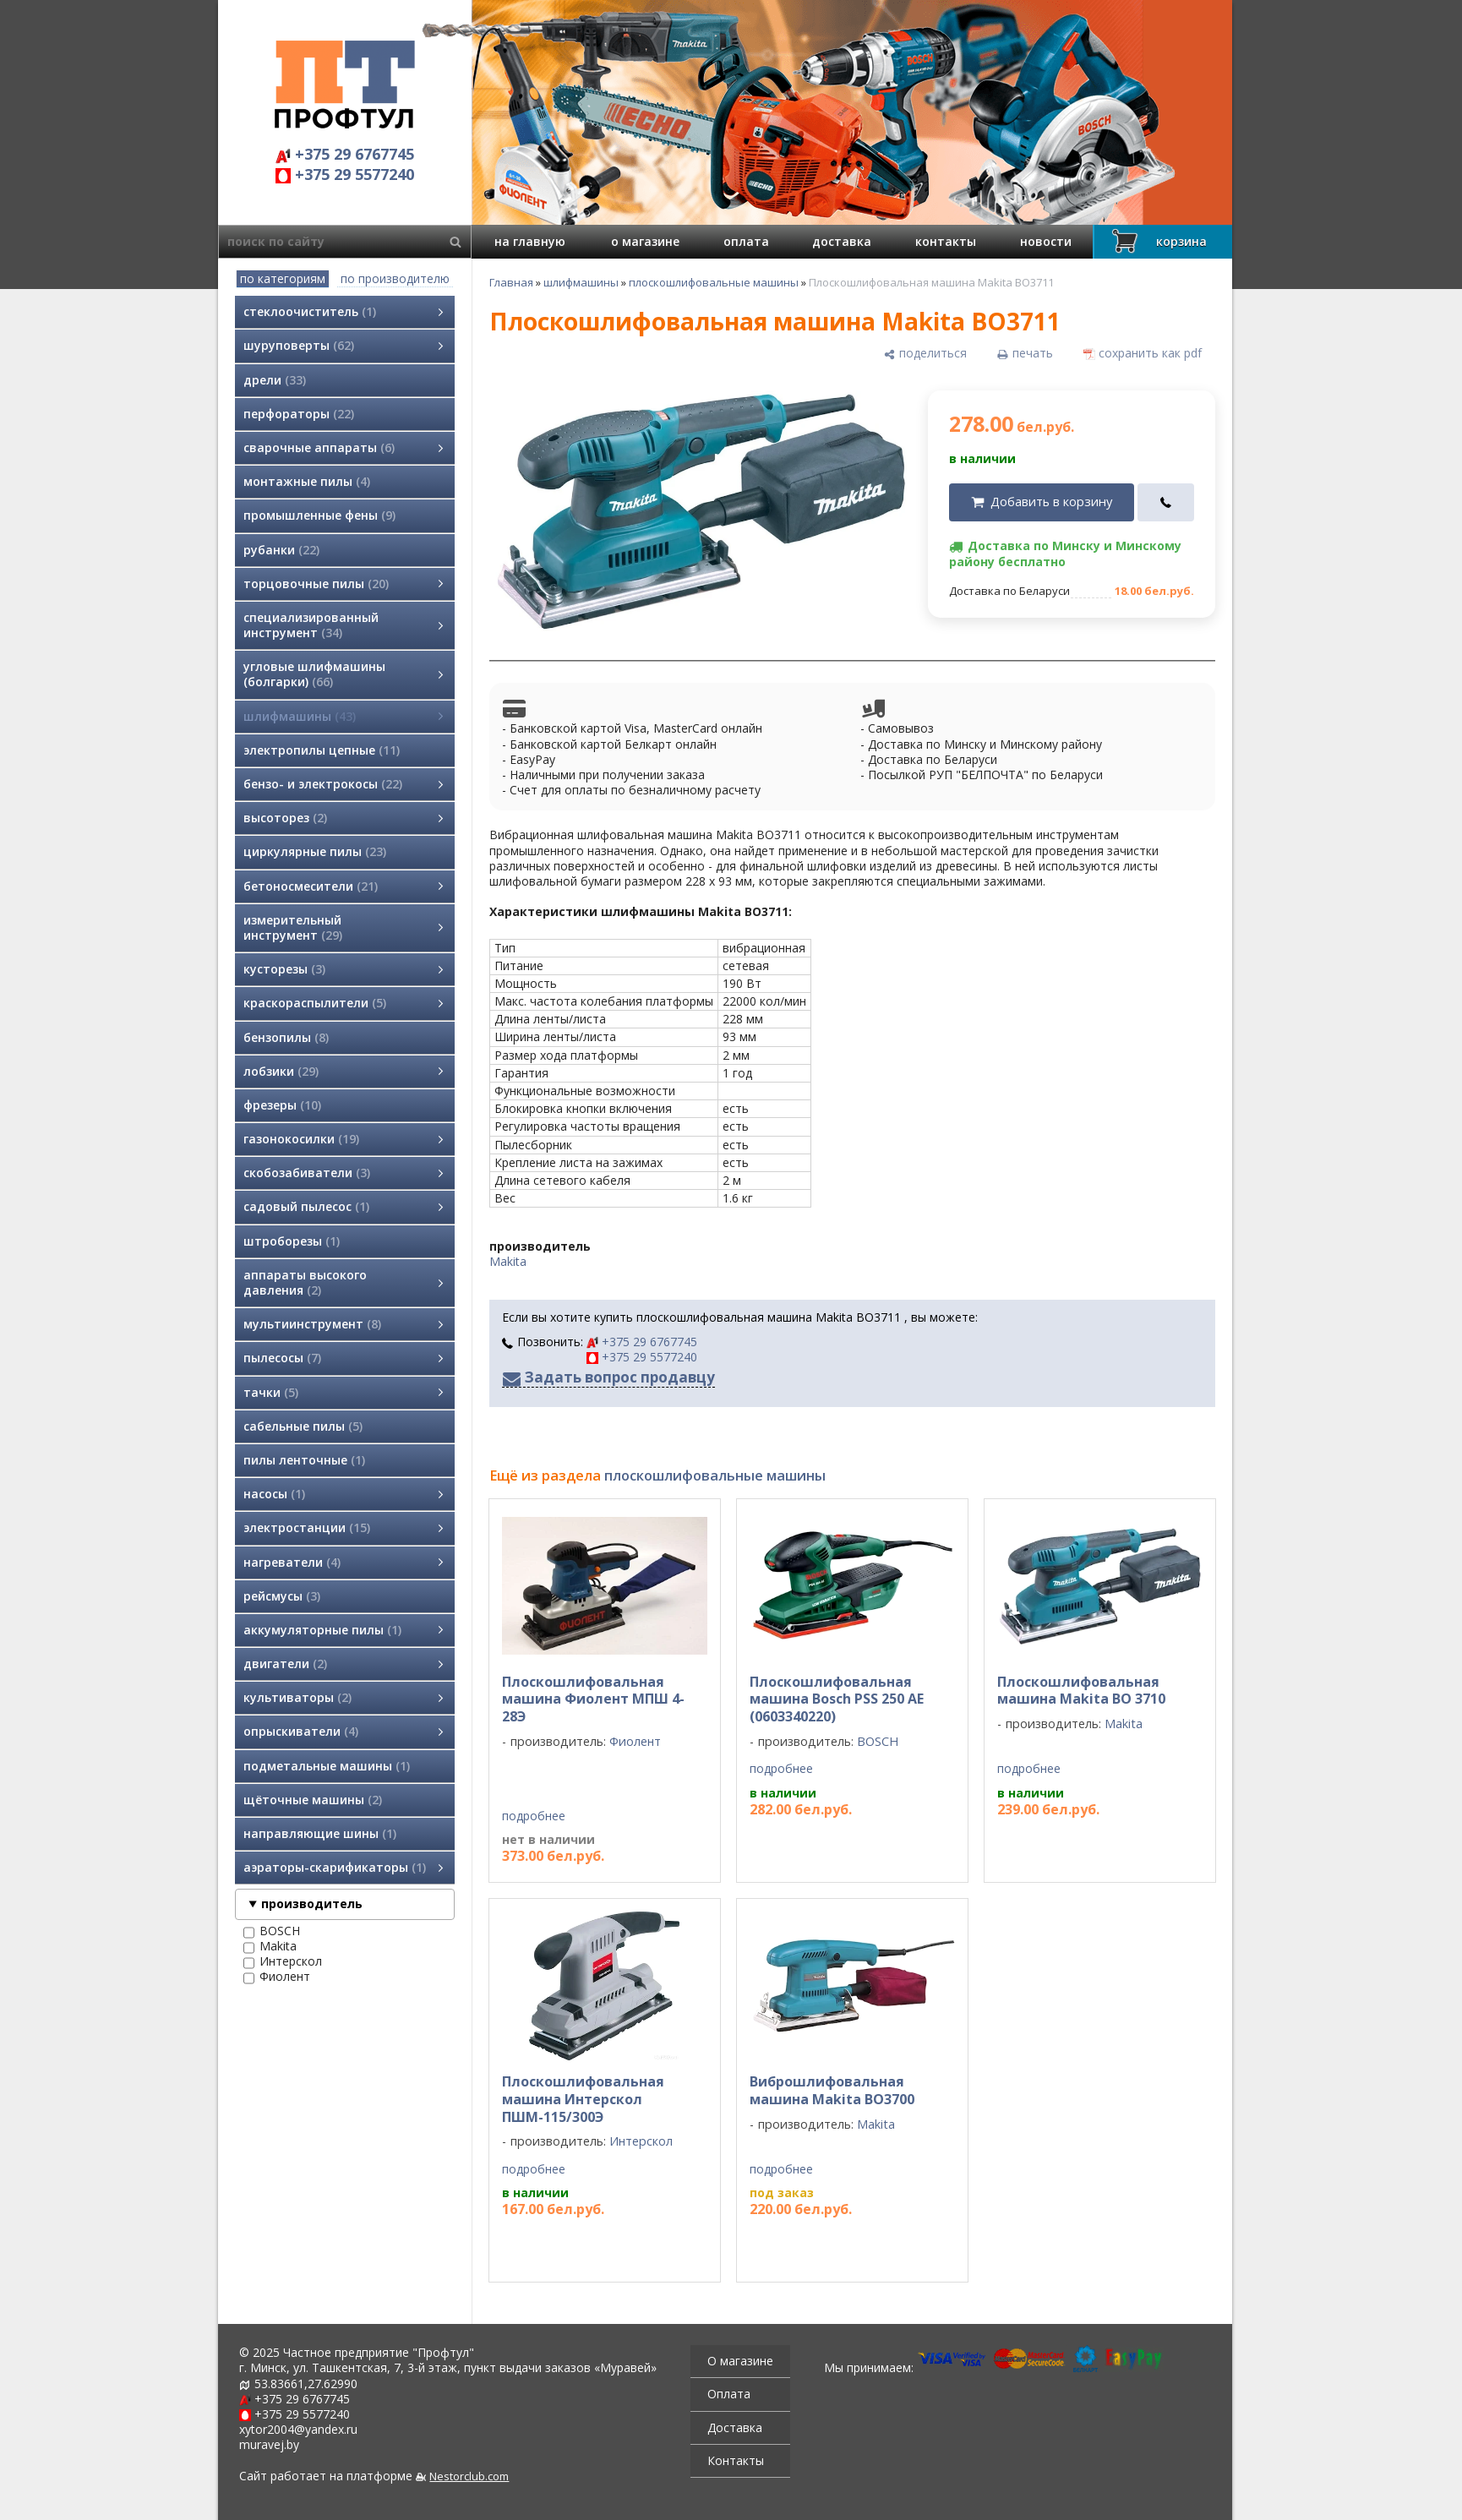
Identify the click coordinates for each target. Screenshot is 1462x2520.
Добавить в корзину (1051, 501)
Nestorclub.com (469, 2476)
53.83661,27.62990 (305, 2383)
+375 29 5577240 (344, 174)
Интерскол (282, 1961)
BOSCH (271, 1931)
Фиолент (276, 1976)
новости (1046, 241)
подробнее (533, 1816)
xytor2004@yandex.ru (298, 2429)
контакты (945, 241)
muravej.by (269, 2444)
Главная (511, 282)
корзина (1157, 241)
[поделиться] (925, 353)
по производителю (395, 278)
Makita (270, 1946)
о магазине (645, 241)
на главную (529, 241)
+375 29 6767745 (344, 154)
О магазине (740, 2361)
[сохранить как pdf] (1142, 353)
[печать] (1025, 353)
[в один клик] (1165, 502)
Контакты (735, 2460)
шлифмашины (581, 282)
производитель (312, 1903)
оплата (746, 241)
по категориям (282, 278)
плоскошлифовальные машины (714, 282)
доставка (841, 241)
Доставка (734, 2427)
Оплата (728, 2394)
